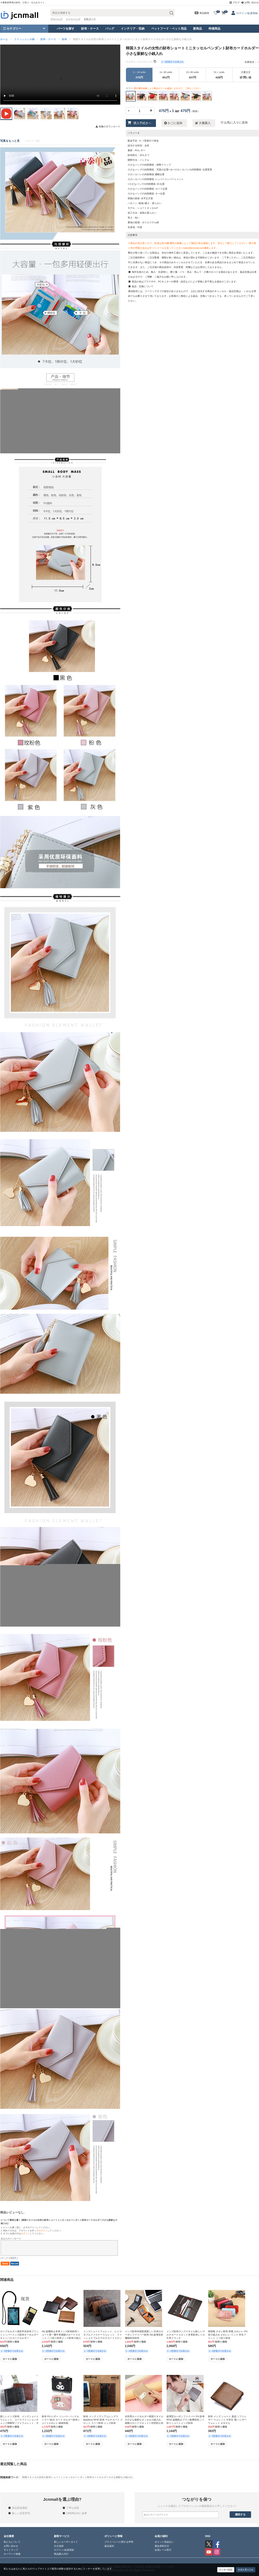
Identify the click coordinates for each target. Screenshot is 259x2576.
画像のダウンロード (108, 126)
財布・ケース (90, 28)
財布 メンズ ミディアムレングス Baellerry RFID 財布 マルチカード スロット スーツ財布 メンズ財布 (103, 2419)
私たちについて (12, 2542)
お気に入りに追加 (234, 122)
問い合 (245, 77)
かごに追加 (173, 123)
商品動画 (202, 13)
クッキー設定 (225, 2569)
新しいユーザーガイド (66, 2542)
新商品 (197, 28)
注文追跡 (59, 2546)
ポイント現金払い (164, 2542)
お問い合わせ (250, 2)
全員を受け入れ (245, 2569)
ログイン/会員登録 (247, 13)
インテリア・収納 (132, 28)
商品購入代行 (61, 2554)
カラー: (164, 88)
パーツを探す (65, 28)
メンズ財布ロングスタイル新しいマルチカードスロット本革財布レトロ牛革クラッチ (185, 2334)
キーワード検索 (12, 2554)
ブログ (235, 2)
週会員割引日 (162, 2546)
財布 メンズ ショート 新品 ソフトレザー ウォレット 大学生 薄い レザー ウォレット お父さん (227, 2419)
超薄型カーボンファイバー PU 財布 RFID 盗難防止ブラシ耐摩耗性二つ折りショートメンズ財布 (185, 2419)
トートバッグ (73, 19)
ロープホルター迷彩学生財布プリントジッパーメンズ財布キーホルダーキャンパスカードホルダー (19, 2334)
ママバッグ (56, 19)
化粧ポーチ (90, 19)
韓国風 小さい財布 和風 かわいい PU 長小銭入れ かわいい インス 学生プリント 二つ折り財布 (228, 2334)
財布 (64, 39)
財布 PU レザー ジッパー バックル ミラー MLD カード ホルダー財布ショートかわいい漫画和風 (61, 2419)
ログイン (43, 2230)
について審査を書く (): (59, 2222)
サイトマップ (11, 2549)
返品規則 (109, 2546)
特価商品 (214, 28)
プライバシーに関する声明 (118, 2542)
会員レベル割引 (163, 2549)
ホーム (4, 39)
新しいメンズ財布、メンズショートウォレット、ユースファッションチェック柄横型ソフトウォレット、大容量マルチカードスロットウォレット (19, 2423)
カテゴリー (12, 28)
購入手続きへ (142, 123)
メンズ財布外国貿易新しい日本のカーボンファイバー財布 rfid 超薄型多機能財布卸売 (144, 2334)
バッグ (109, 28)
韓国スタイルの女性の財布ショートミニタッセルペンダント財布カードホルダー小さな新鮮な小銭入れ (77, 2477)
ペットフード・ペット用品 (169, 28)
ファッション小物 (24, 39)
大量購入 (202, 123)
